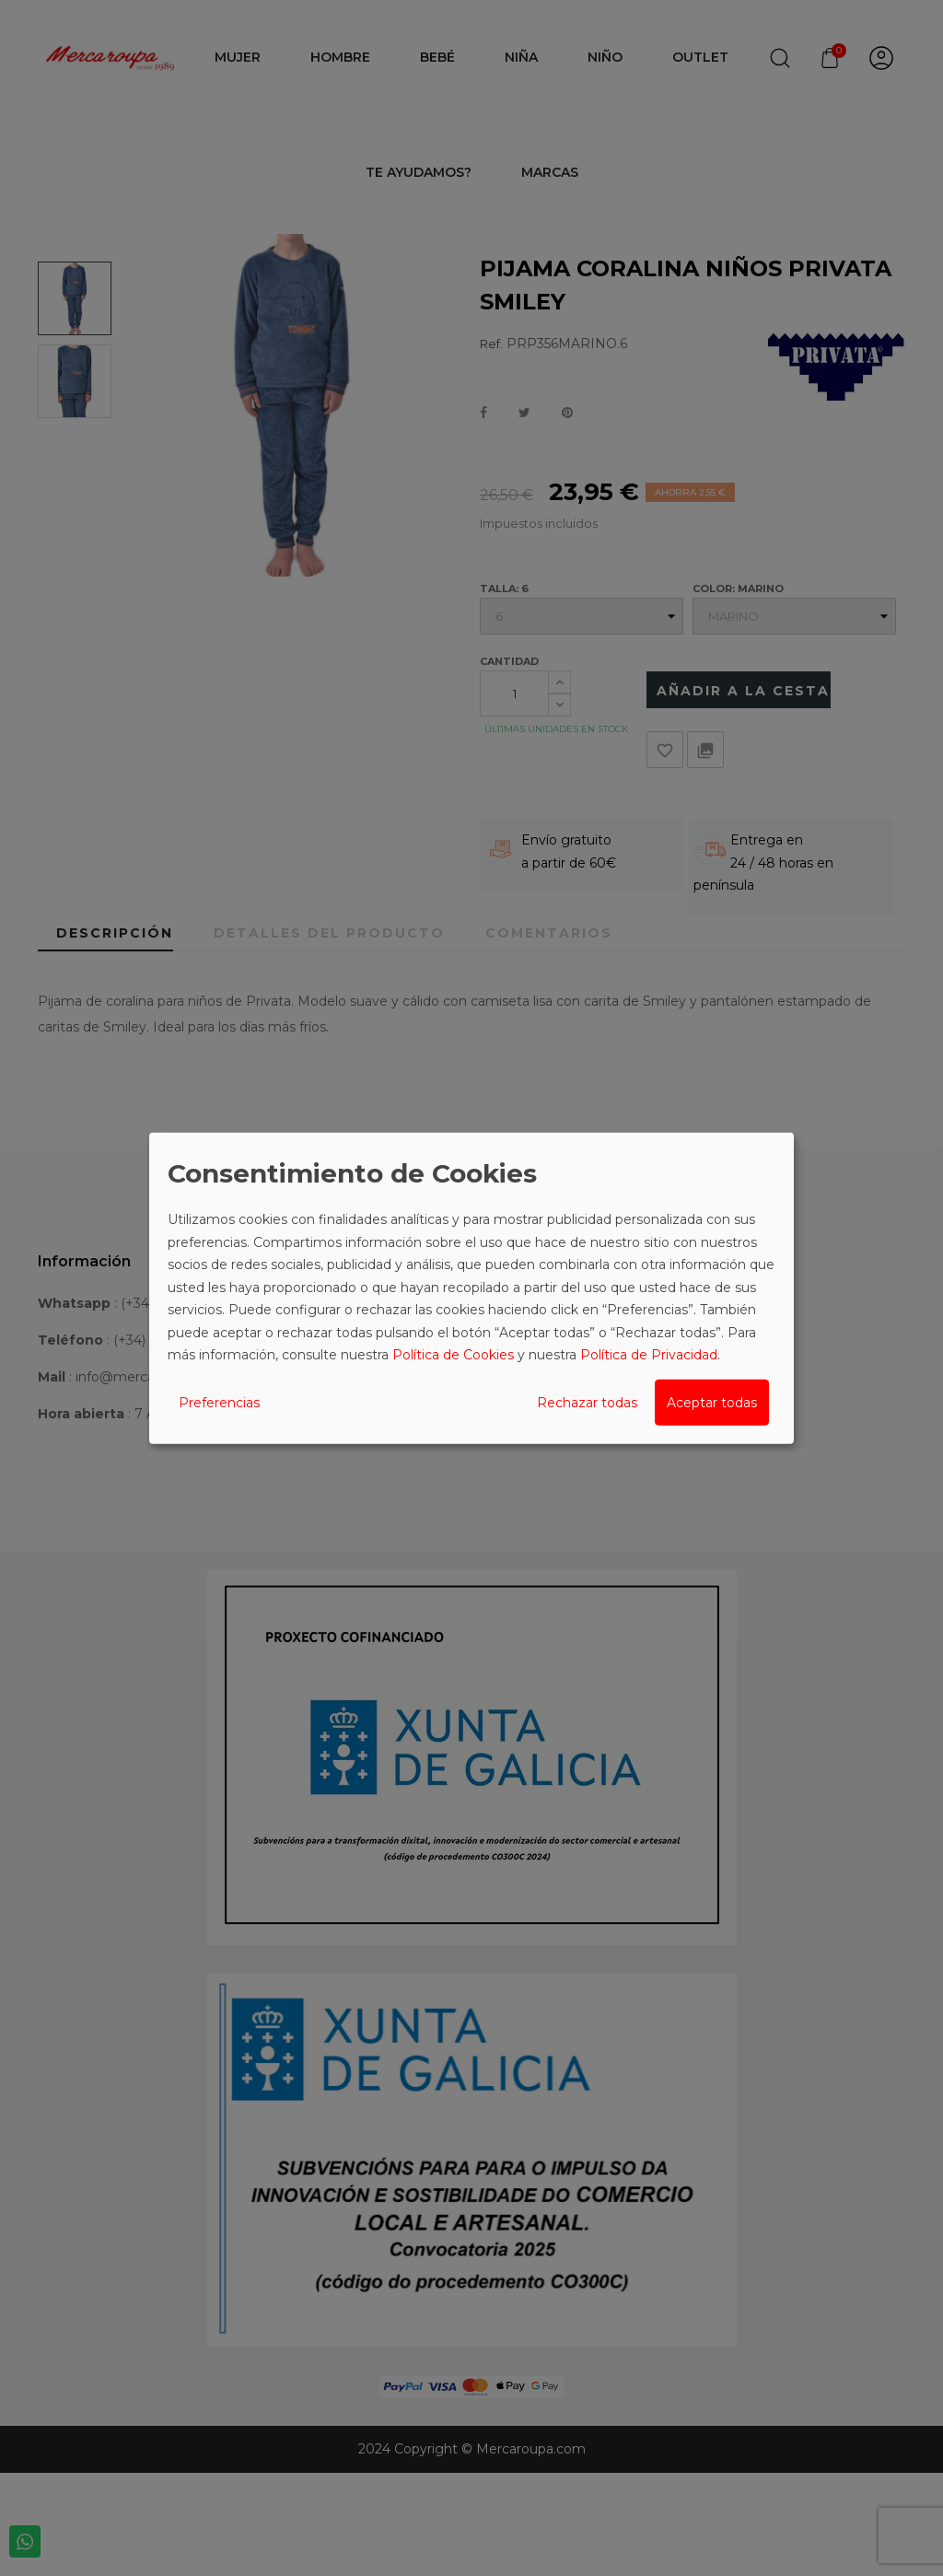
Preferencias (219, 1401)
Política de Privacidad (648, 1354)
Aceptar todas (712, 1401)
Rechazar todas (587, 1401)
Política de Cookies (453, 1354)
